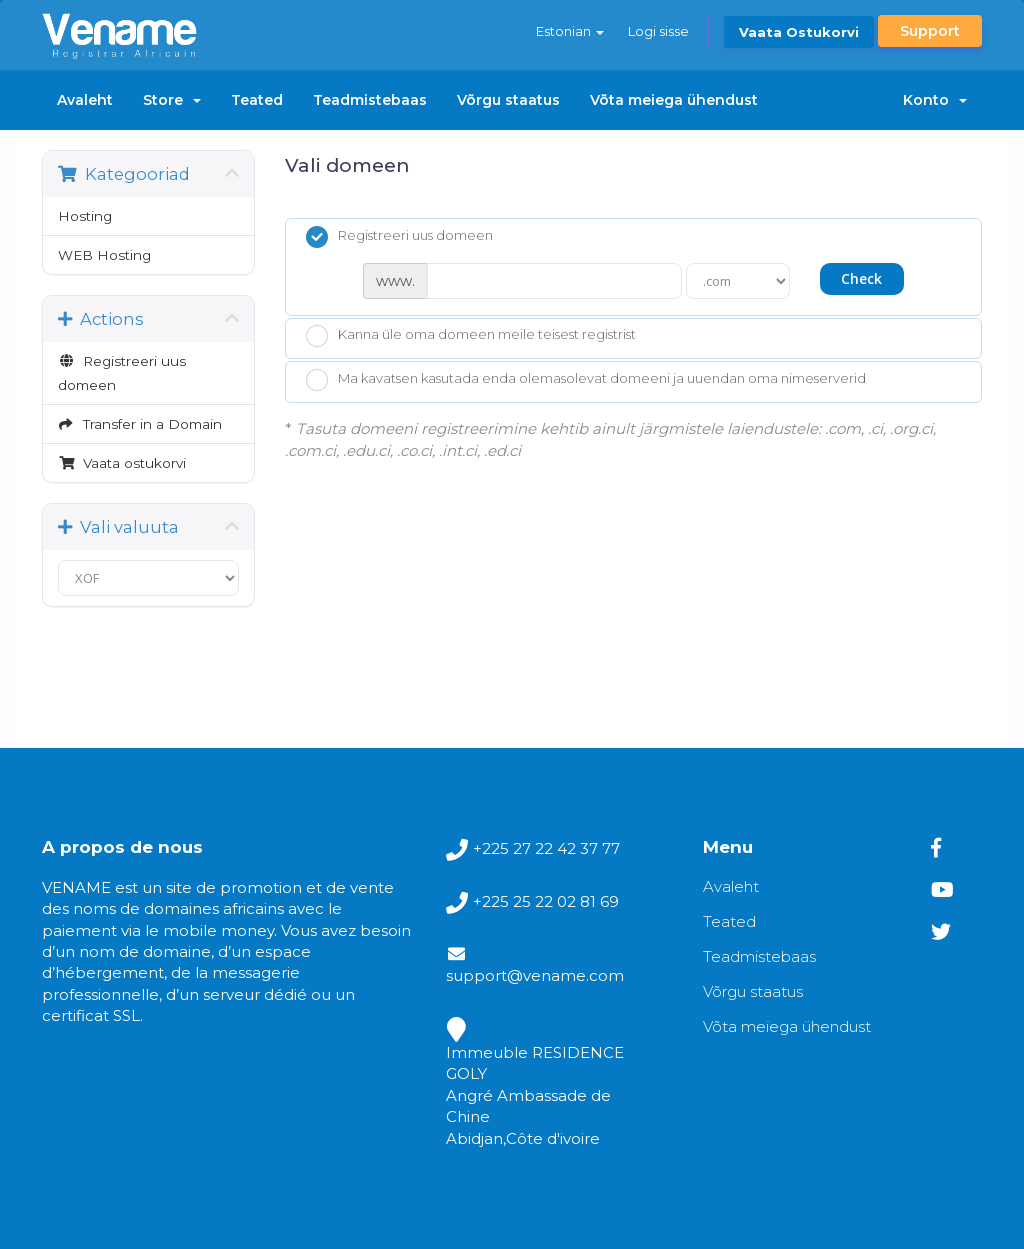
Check (861, 278)
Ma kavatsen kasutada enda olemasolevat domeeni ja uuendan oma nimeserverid (586, 380)
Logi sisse (658, 31)
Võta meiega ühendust (674, 100)
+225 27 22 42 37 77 (546, 848)
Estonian (570, 31)
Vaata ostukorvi (799, 32)
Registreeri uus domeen (122, 373)
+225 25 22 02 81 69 (546, 901)
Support (930, 31)
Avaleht (85, 100)
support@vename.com (535, 975)
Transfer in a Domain (140, 424)
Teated (257, 100)
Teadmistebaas (370, 100)
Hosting (85, 216)
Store (172, 100)
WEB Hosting (104, 255)
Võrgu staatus (508, 100)
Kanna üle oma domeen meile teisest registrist (471, 336)
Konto (935, 100)
